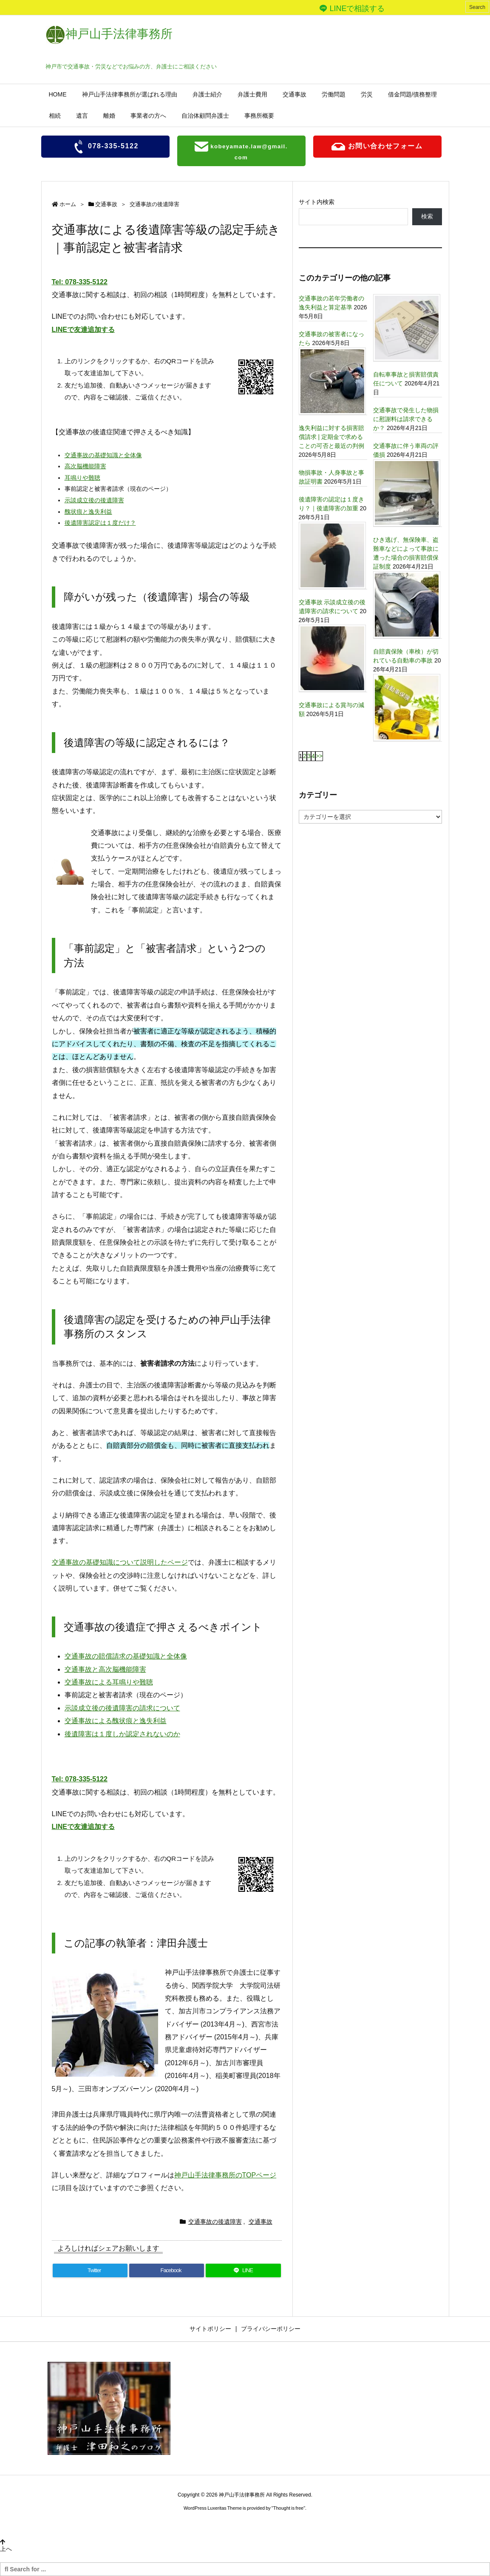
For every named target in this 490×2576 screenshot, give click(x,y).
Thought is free (288, 2508)
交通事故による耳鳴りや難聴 (109, 1682)
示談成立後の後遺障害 (94, 500)
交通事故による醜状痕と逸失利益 (116, 1720)
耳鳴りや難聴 (82, 477)
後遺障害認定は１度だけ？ (100, 522)
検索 (427, 216)
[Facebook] (166, 2270)
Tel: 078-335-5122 (80, 282)
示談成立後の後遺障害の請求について (122, 1708)
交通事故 (106, 204)
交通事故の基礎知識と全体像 (103, 455)
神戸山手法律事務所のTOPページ (225, 2175)
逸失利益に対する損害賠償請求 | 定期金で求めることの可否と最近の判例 (331, 437)
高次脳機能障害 (85, 466)
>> (319, 756)
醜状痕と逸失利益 (88, 511)
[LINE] (243, 2270)
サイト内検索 (316, 201)
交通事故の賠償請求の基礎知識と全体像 (126, 1656)
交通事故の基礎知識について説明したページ (120, 1562)
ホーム (67, 204)
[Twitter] (90, 2270)
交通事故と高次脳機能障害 (105, 1669)
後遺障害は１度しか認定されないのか (122, 1734)
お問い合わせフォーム (376, 146)
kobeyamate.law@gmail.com (241, 150)
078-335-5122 (105, 146)
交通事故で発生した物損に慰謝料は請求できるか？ (406, 419)
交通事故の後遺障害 (154, 204)
